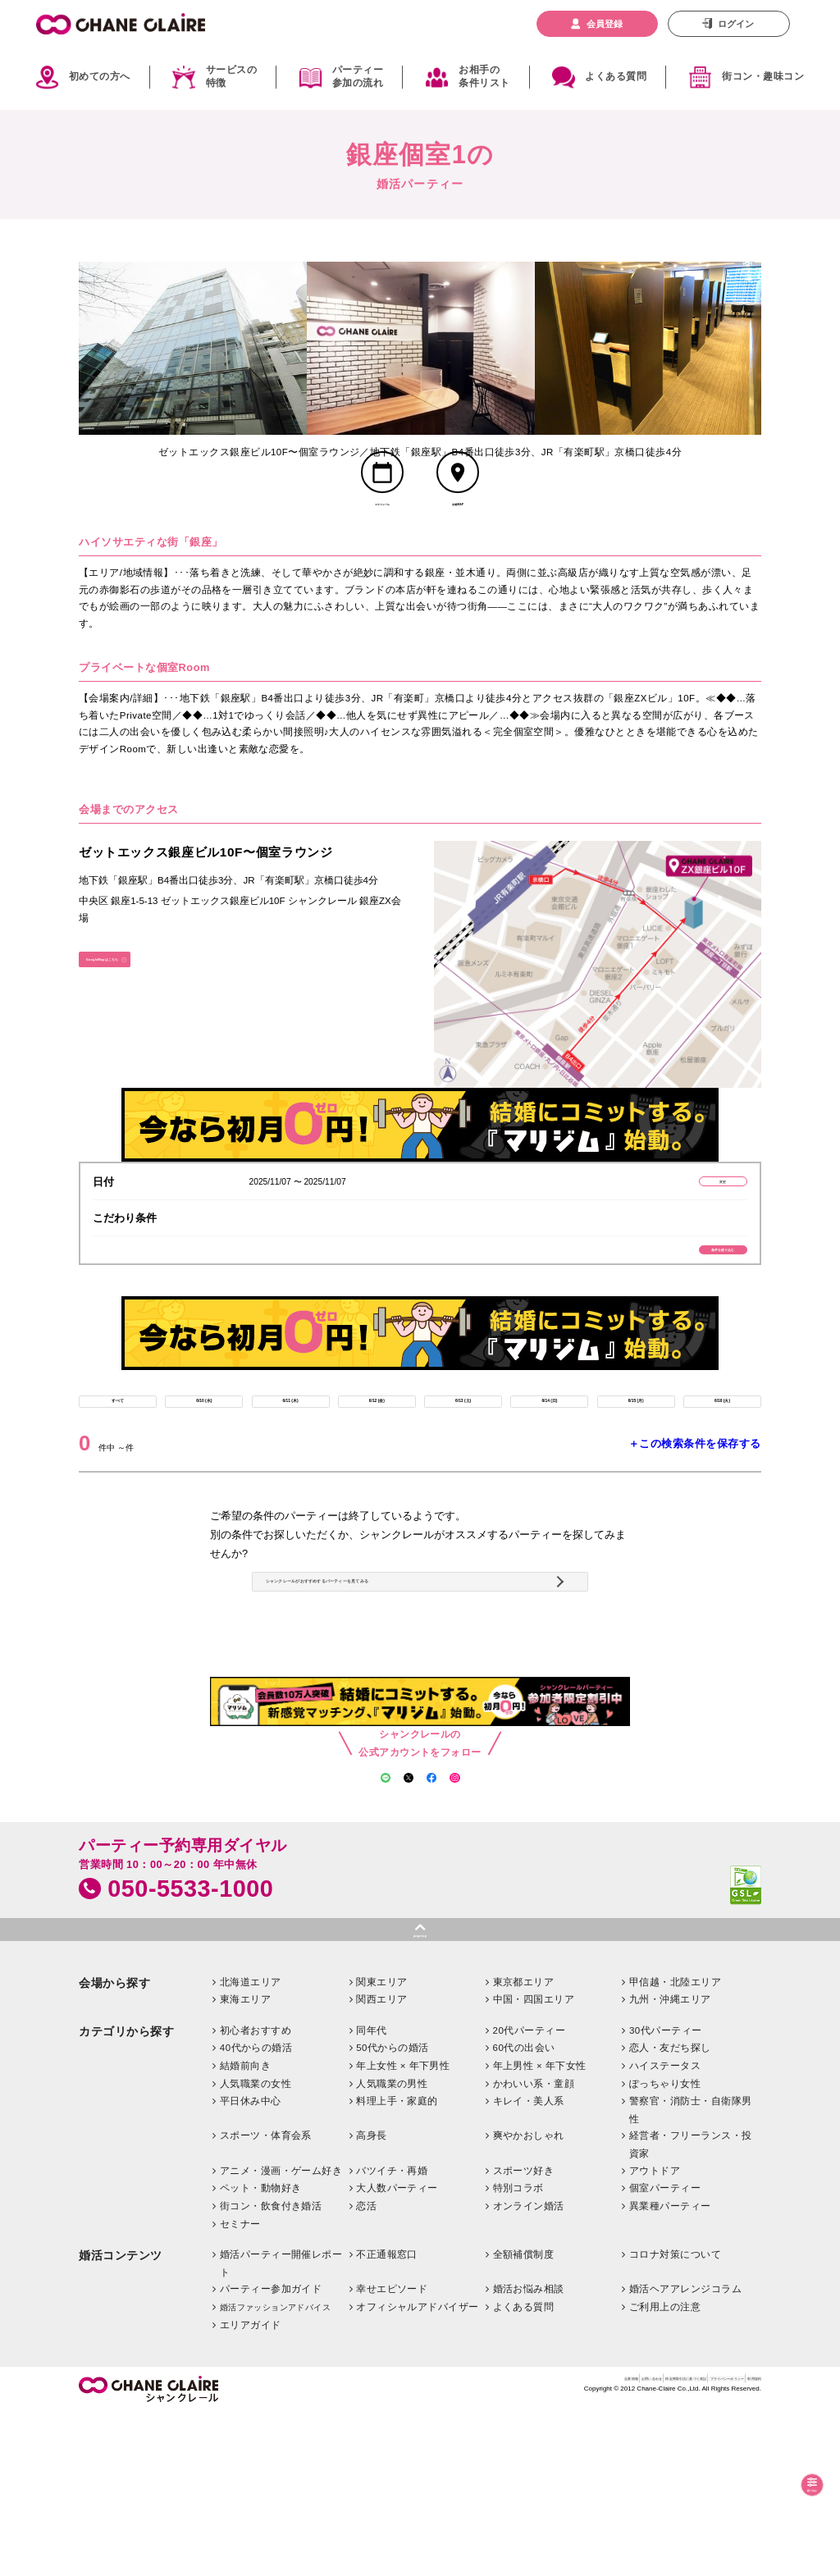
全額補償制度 (524, 2417)
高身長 (371, 2298)
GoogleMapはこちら (137, 1003)
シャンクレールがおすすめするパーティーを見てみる (417, 1686)
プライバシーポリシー (675, 2545)
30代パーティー (665, 2193)
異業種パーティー (670, 2368)
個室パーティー (665, 2350)
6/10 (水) (204, 1465)
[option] (193, 349)
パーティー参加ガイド (271, 2451)
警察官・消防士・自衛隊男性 (690, 2272)
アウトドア (654, 2333)
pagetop (419, 2090)
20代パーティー (529, 2193)
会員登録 (605, 24)
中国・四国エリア (534, 2162)
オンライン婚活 (528, 2368)
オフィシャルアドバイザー (417, 2469)
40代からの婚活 (256, 2210)
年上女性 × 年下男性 (403, 2228)
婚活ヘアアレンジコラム (685, 2451)
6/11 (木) (290, 1465)
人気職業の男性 (391, 2246)
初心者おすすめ (255, 2193)
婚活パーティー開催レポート (281, 2426)
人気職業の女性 (255, 2246)
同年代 (371, 2193)
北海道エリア (250, 2144)
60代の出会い (524, 2210)
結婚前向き (245, 2228)
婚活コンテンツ (120, 2418)
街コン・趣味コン (763, 76)
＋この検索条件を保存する (694, 1516)
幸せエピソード (391, 2451)
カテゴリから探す (126, 2194)
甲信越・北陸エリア (675, 2144)
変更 (686, 1217)
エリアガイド (250, 2487)
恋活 (366, 2368)
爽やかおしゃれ (528, 2298)
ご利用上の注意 (665, 2469)
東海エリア (245, 2162)
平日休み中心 (250, 2263)
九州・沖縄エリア (670, 2162)
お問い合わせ (486, 2545)
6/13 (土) (463, 1465)
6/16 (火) (721, 1465)
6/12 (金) (376, 1465)
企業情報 (434, 2545)
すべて (118, 1465)
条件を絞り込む (685, 1297)
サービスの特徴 (231, 77)
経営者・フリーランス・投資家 (690, 2307)
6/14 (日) (549, 1465)
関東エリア (381, 2144)
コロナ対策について (675, 2417)
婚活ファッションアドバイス (275, 2469)
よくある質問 (615, 76)
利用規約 (744, 2545)
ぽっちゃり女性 (665, 2246)
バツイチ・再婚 (391, 2333)
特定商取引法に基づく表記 (572, 2545)
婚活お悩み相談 (528, 2451)
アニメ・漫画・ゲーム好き (281, 2333)
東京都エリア (524, 2144)
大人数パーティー (397, 2350)
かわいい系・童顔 (534, 2246)
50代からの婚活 (392, 2210)
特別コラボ (518, 2350)
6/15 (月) (635, 1465)
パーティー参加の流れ (357, 77)
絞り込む (794, 2484)
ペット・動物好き (261, 2350)
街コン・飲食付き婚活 (271, 2368)
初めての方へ (99, 76)
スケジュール (382, 534)
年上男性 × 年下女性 (540, 2228)
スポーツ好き (524, 2333)
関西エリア (381, 2162)
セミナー (240, 2386)
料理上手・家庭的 (397, 2263)
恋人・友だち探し (670, 2210)
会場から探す (114, 2146)
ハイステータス (665, 2228)
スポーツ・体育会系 (266, 2298)
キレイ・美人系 (528, 2263)
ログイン (736, 24)
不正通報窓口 (387, 2417)
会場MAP (457, 534)
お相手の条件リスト (484, 77)
